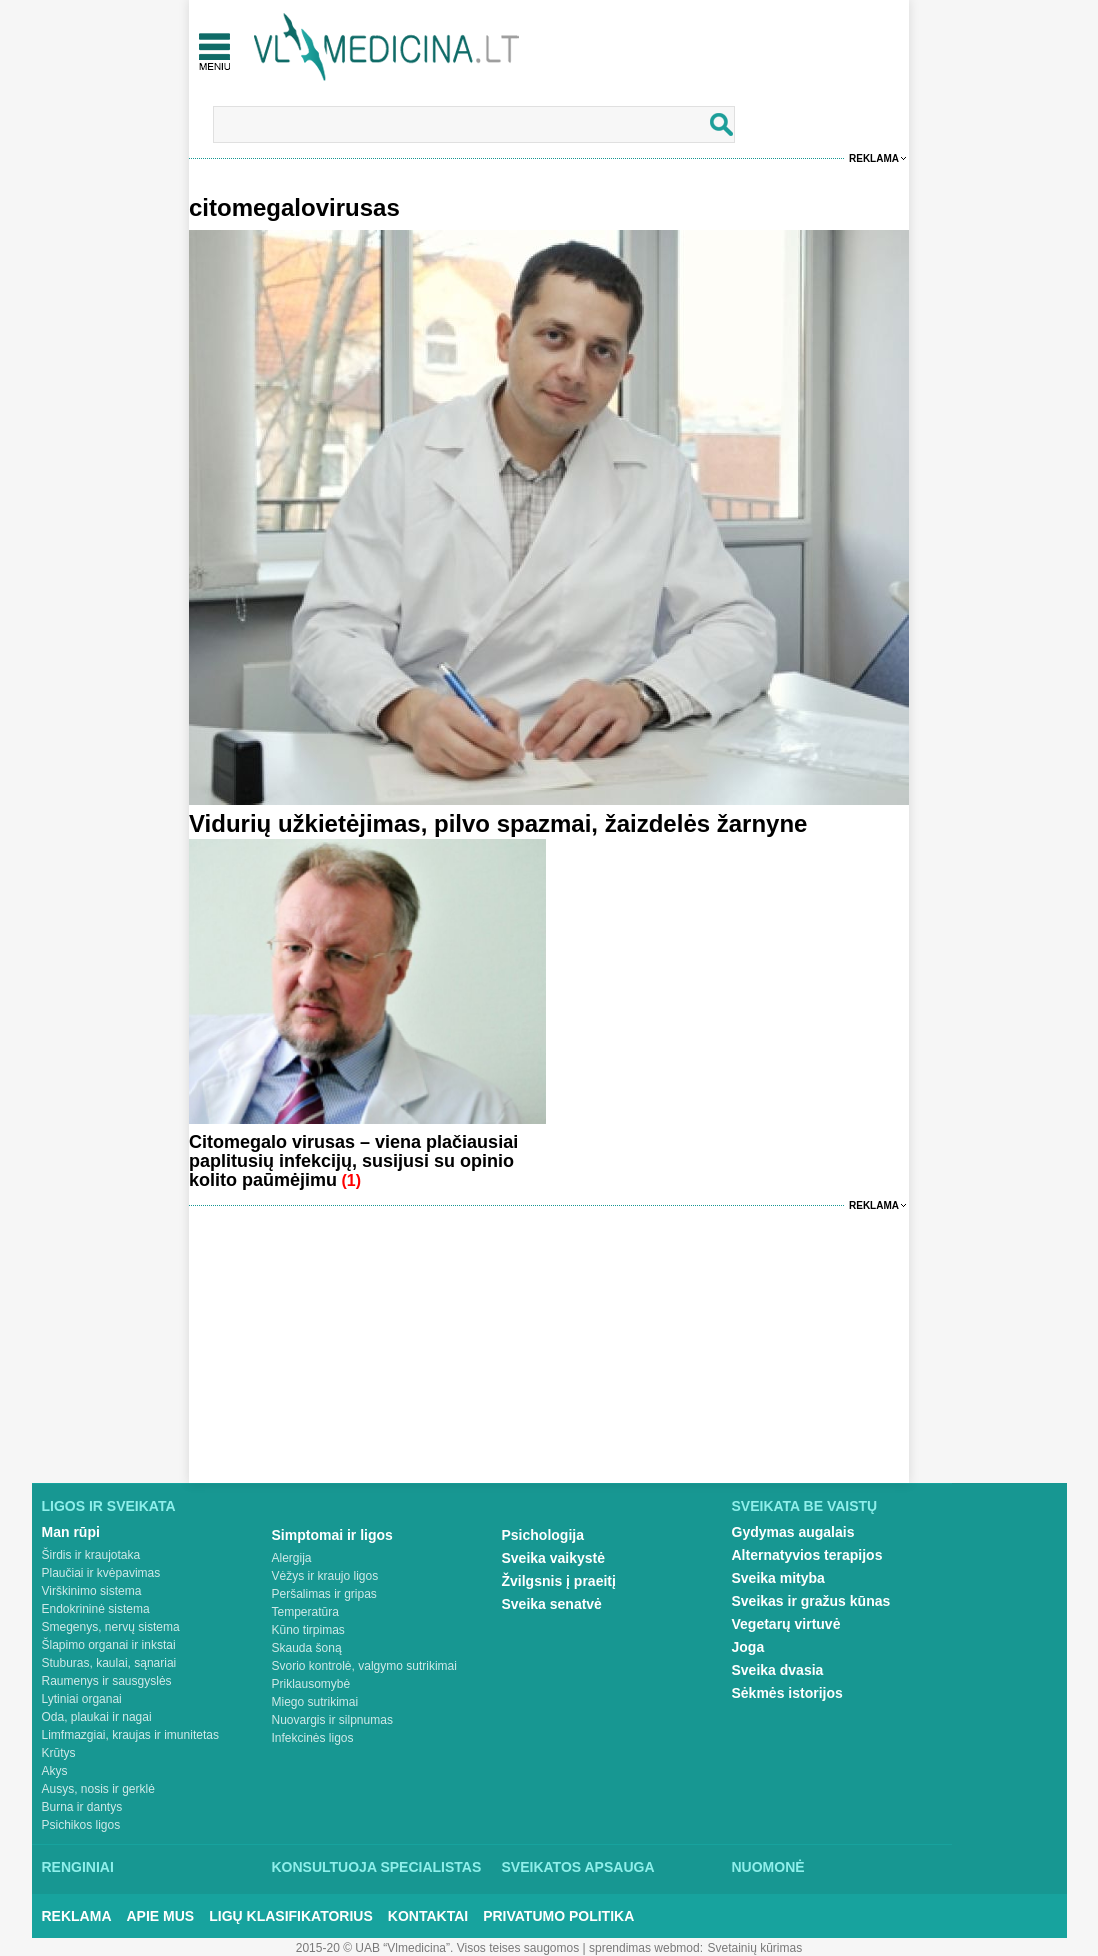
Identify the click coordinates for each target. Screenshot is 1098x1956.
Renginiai (78, 1867)
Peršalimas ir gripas (324, 1594)
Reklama (874, 158)
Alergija (292, 1558)
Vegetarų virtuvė (786, 1624)
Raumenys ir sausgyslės (107, 1681)
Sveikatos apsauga (578, 1867)
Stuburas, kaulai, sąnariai (109, 1663)
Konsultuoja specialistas (377, 1867)
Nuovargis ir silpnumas (332, 1720)
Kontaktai (428, 1916)
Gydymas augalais (793, 1532)
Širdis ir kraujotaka (91, 1555)
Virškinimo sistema (92, 1591)
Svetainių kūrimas (755, 1948)
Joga (748, 1647)
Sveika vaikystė (554, 1558)
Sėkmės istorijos (787, 1693)
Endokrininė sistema (96, 1609)
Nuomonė (768, 1867)
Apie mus (161, 1916)
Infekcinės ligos (313, 1738)
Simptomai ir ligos (332, 1535)
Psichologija (543, 1535)
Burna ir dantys (82, 1807)
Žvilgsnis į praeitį (559, 1581)
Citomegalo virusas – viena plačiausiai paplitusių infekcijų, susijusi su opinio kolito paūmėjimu (353, 1161)
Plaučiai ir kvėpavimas (101, 1573)
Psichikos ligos (81, 1825)
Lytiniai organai (82, 1699)
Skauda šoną (307, 1648)
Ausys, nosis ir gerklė (98, 1789)
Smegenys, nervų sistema (111, 1627)
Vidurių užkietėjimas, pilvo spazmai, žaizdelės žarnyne (498, 823)
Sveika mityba (778, 1578)
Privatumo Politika (558, 1916)
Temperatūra (305, 1612)
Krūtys (59, 1753)
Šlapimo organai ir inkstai (109, 1645)
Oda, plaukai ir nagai (97, 1717)
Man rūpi (71, 1532)
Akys (55, 1771)
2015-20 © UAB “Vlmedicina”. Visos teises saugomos (437, 1948)
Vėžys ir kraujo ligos (325, 1576)
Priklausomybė (311, 1684)
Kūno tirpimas (308, 1630)
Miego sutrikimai (315, 1702)
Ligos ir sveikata (109, 1506)
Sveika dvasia (778, 1670)
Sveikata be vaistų (805, 1506)
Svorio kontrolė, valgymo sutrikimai (364, 1666)
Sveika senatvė (552, 1604)
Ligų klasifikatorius (291, 1916)
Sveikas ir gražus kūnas (811, 1601)
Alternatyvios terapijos (807, 1555)
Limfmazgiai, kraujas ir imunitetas (130, 1735)
